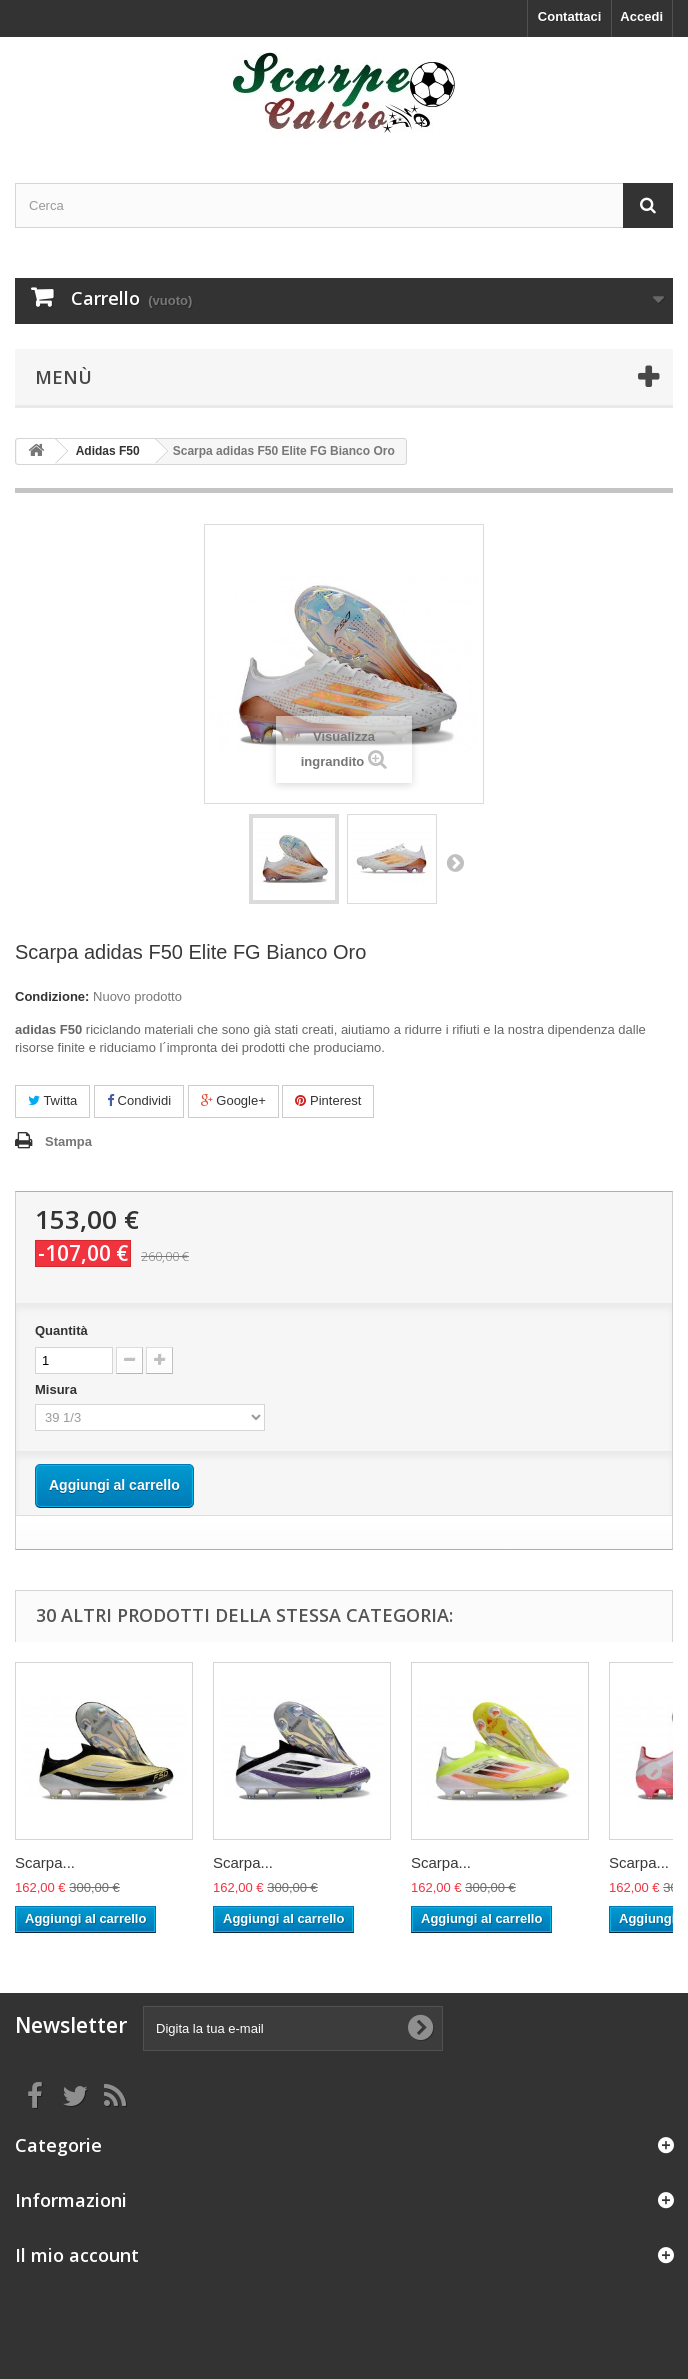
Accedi (641, 16)
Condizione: (52, 996)
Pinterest (328, 1100)
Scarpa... (45, 1862)
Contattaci (570, 16)
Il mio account (77, 2255)
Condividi (139, 1100)
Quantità (61, 1330)
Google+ (233, 1100)
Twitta (52, 1100)
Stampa (68, 1141)
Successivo (455, 862)
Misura (58, 1389)
